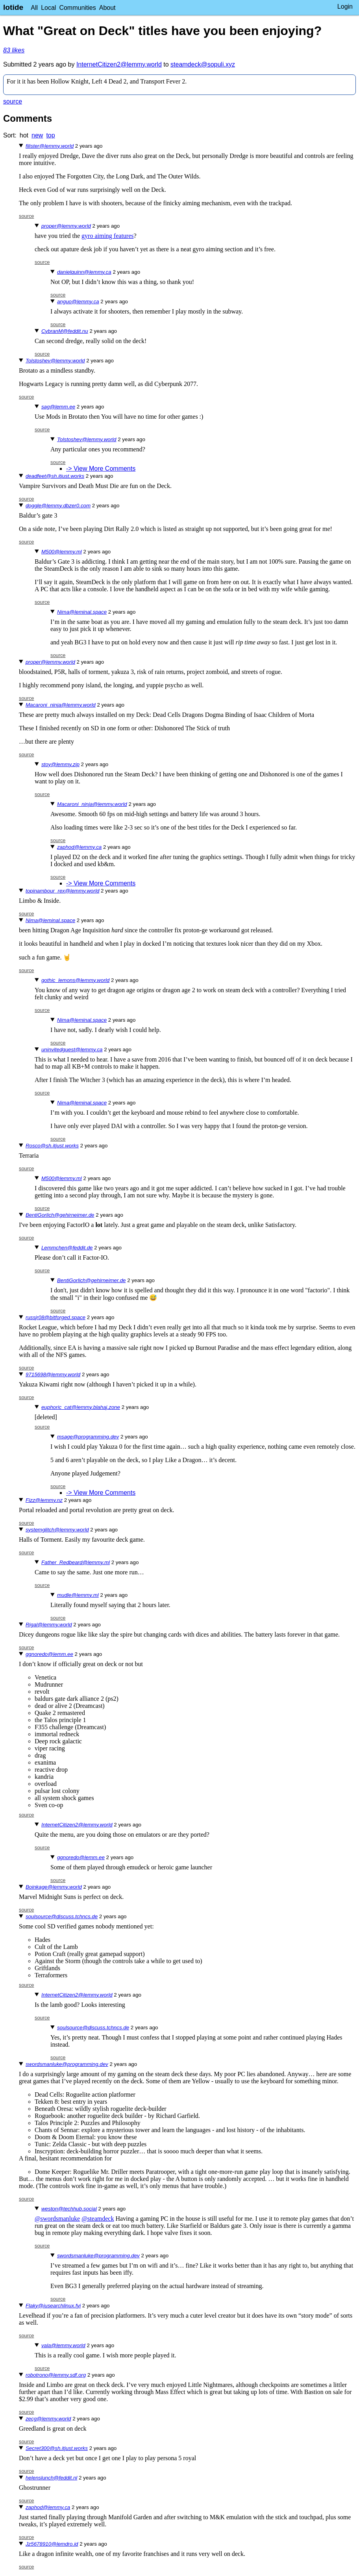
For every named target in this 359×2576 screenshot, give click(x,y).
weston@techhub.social (69, 2209)
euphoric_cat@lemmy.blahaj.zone (80, 1407)
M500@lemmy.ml (61, 552)
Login (345, 6)
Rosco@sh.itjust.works (52, 1146)
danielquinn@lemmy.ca (84, 272)
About (107, 7)
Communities (77, 7)
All (34, 7)
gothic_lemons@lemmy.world (75, 980)
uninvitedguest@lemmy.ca (72, 1049)
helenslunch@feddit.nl (51, 2478)
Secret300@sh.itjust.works (57, 2448)
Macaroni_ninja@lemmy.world (61, 705)
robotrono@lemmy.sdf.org (56, 2375)
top (50, 135)
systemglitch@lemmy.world (57, 1530)
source (12, 101)
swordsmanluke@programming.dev (67, 2064)
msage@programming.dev (88, 1437)
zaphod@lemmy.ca (79, 847)
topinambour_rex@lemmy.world (62, 891)
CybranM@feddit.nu (64, 331)
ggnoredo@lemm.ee (49, 1654)
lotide (13, 7)
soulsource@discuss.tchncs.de (62, 1916)
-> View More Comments (100, 468)
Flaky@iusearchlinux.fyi (53, 2306)
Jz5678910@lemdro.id (52, 2544)
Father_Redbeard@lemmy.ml (75, 1562)
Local (48, 7)
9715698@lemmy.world (53, 1374)
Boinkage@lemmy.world (54, 1887)
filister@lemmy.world (50, 146)
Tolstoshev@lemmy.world (55, 361)
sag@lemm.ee (58, 407)
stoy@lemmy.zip (60, 764)
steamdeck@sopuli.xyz (202, 64)
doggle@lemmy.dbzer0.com (58, 506)
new (37, 135)
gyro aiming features (107, 235)
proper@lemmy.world (66, 226)
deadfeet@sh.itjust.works (55, 476)
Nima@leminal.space (82, 612)
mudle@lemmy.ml (78, 1595)
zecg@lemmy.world (48, 2419)
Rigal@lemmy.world (49, 1625)
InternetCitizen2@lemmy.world (119, 64)
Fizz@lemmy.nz (44, 1500)
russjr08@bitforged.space (55, 1317)
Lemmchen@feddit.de (67, 1248)
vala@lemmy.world (63, 2345)
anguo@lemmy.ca (78, 301)
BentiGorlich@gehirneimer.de (60, 1215)
